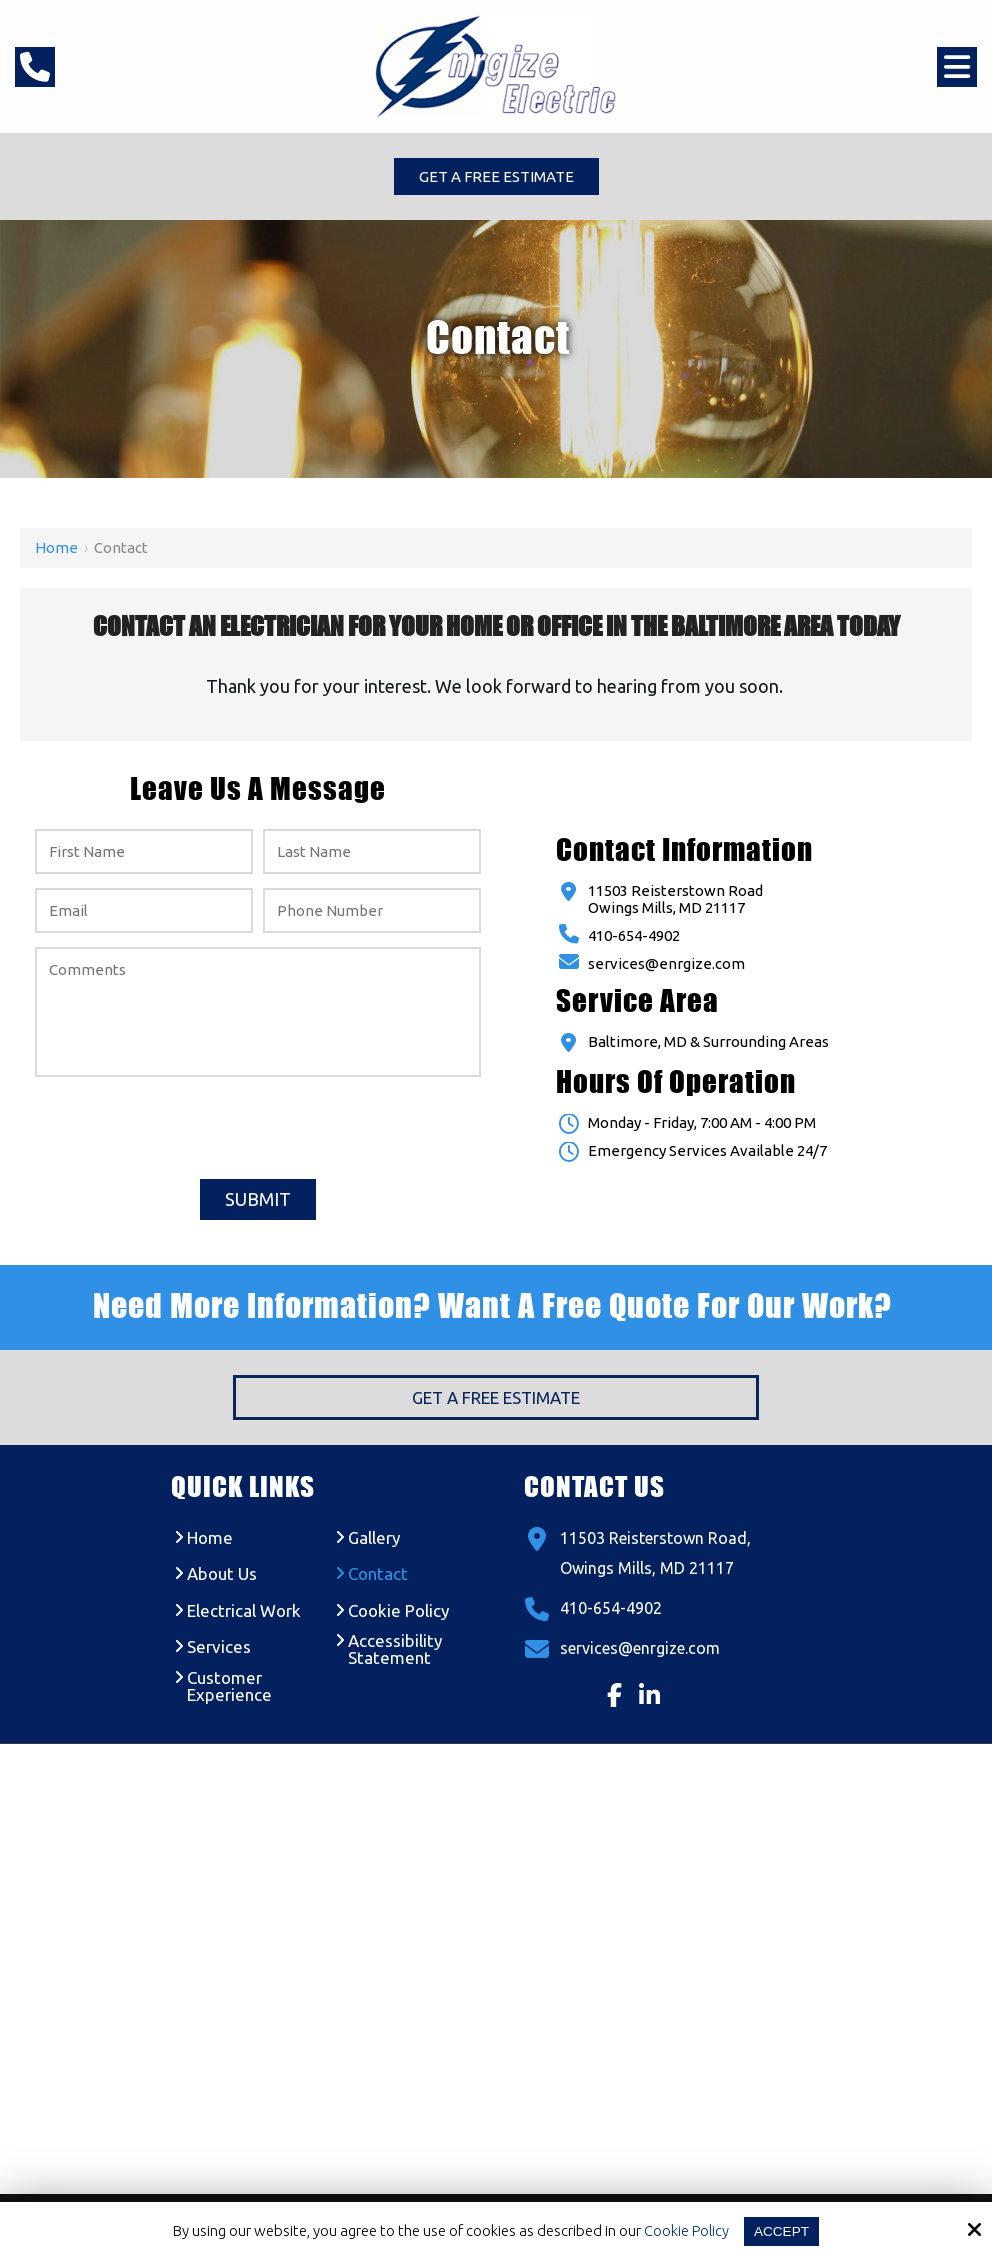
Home (56, 549)
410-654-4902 (634, 937)
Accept (782, 2230)
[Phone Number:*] (372, 912)
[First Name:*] (144, 853)
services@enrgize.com (666, 965)
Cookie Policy (684, 2230)
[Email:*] (144, 912)
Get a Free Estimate (496, 177)
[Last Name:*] (372, 853)
